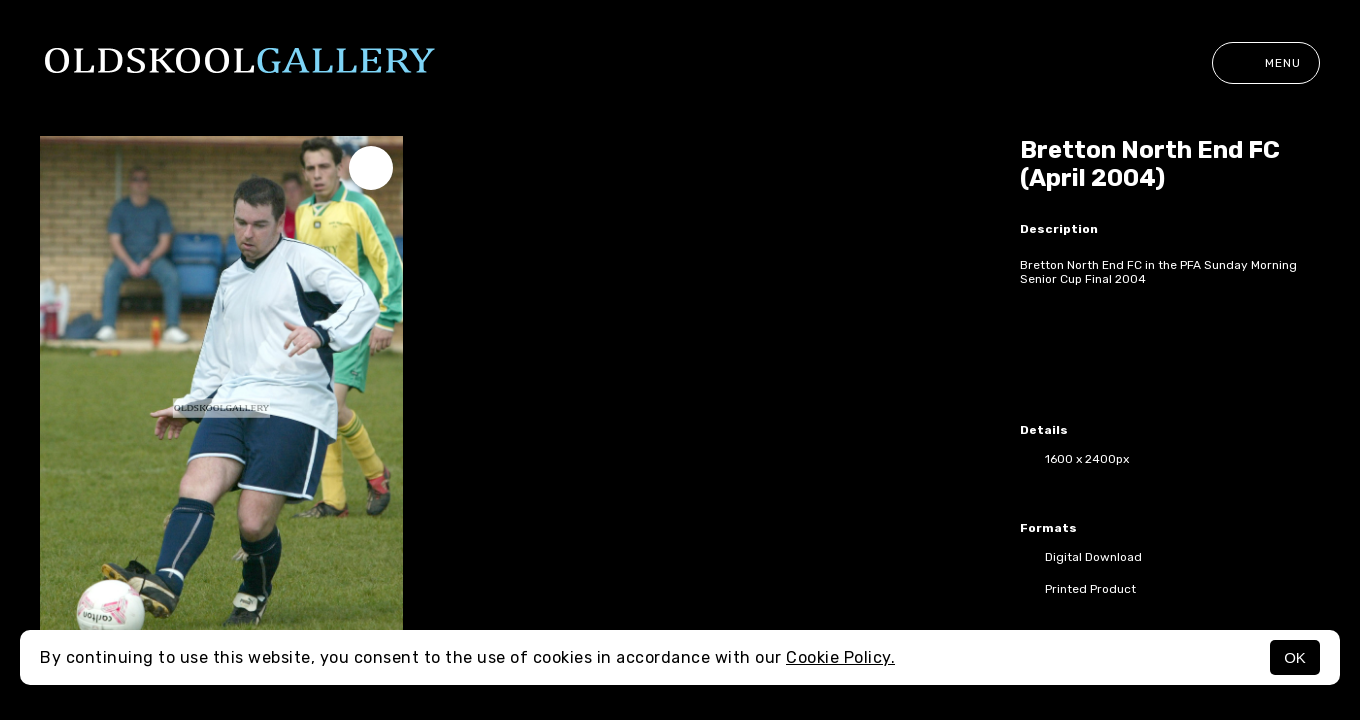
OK (1295, 657)
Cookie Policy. (840, 657)
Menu (1266, 63)
